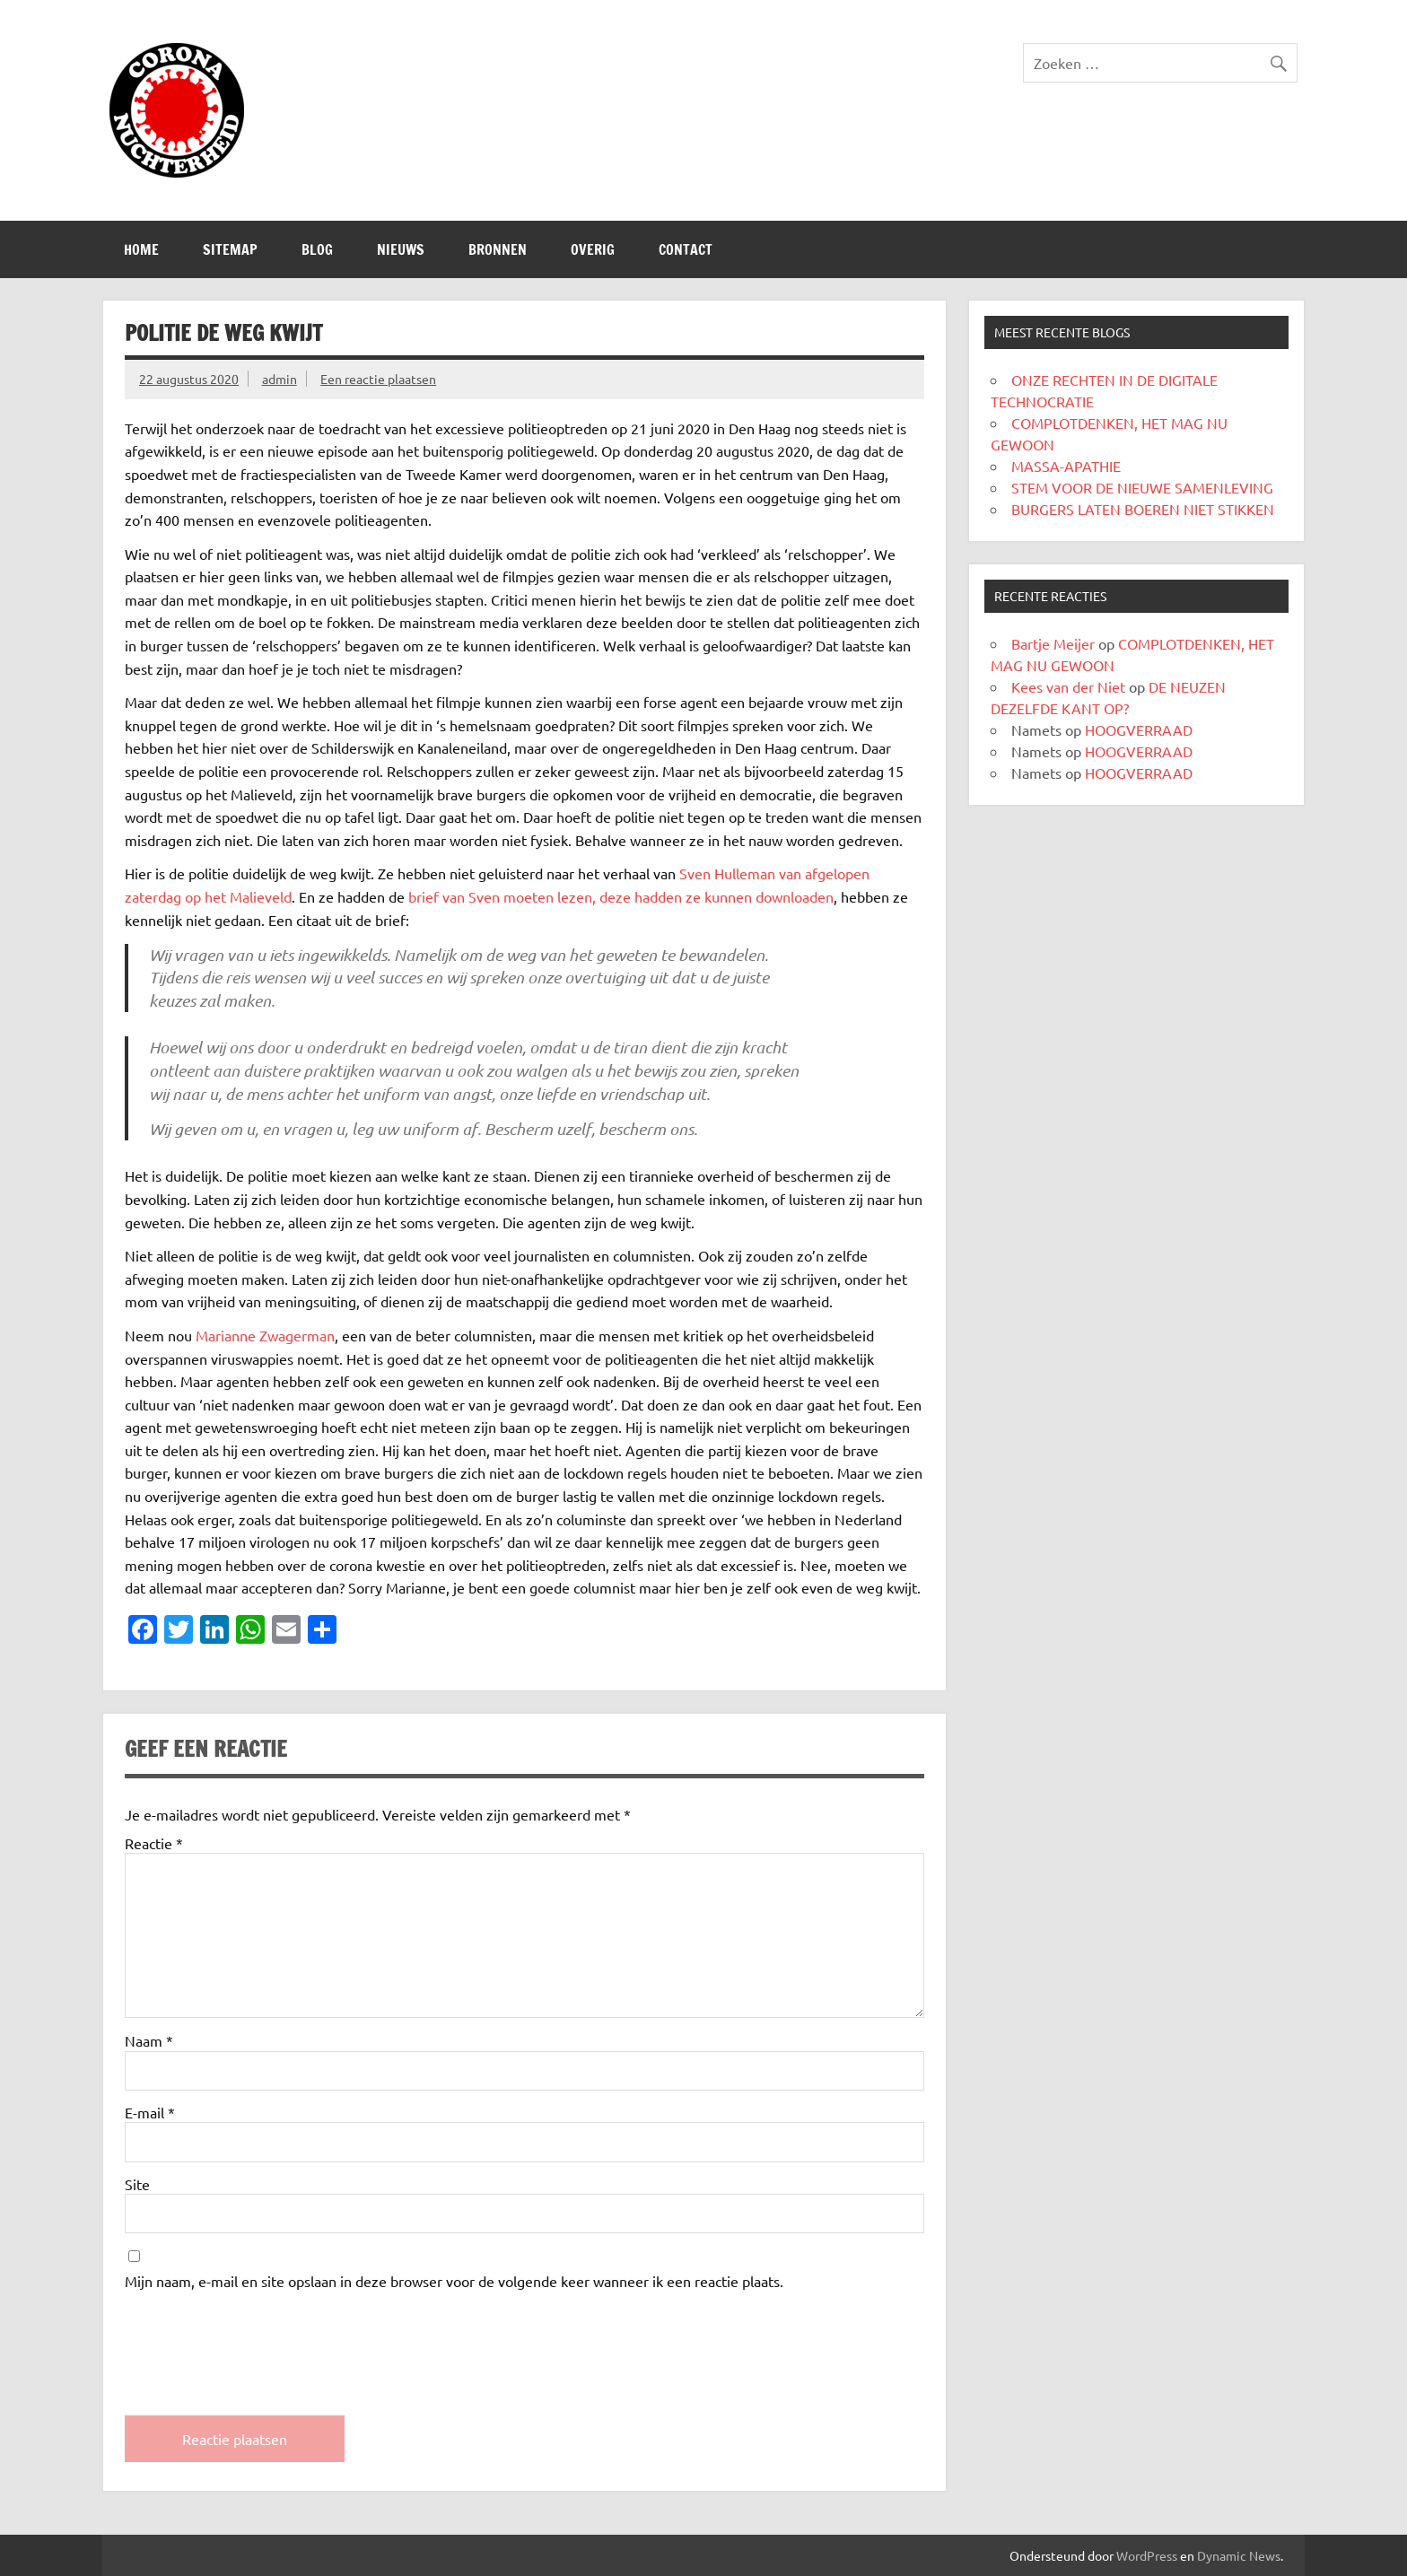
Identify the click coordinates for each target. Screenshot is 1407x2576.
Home (141, 249)
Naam (149, 2040)
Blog (317, 249)
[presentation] (261, 2337)
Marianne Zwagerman (265, 1335)
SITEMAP (230, 249)
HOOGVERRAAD (1139, 729)
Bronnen (497, 249)
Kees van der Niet (1068, 686)
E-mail (150, 2112)
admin (279, 379)
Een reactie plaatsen (378, 379)
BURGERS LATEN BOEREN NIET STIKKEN (1142, 509)
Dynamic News (1238, 2555)
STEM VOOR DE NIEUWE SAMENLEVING (1142, 487)
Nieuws (400, 249)
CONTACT (685, 249)
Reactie (154, 1843)
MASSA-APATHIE (1066, 466)
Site (137, 2184)
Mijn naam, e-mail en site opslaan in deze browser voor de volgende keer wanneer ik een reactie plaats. (454, 2281)
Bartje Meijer (1053, 643)
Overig (593, 249)
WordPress (1146, 2555)
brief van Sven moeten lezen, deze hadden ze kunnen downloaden (621, 896)
